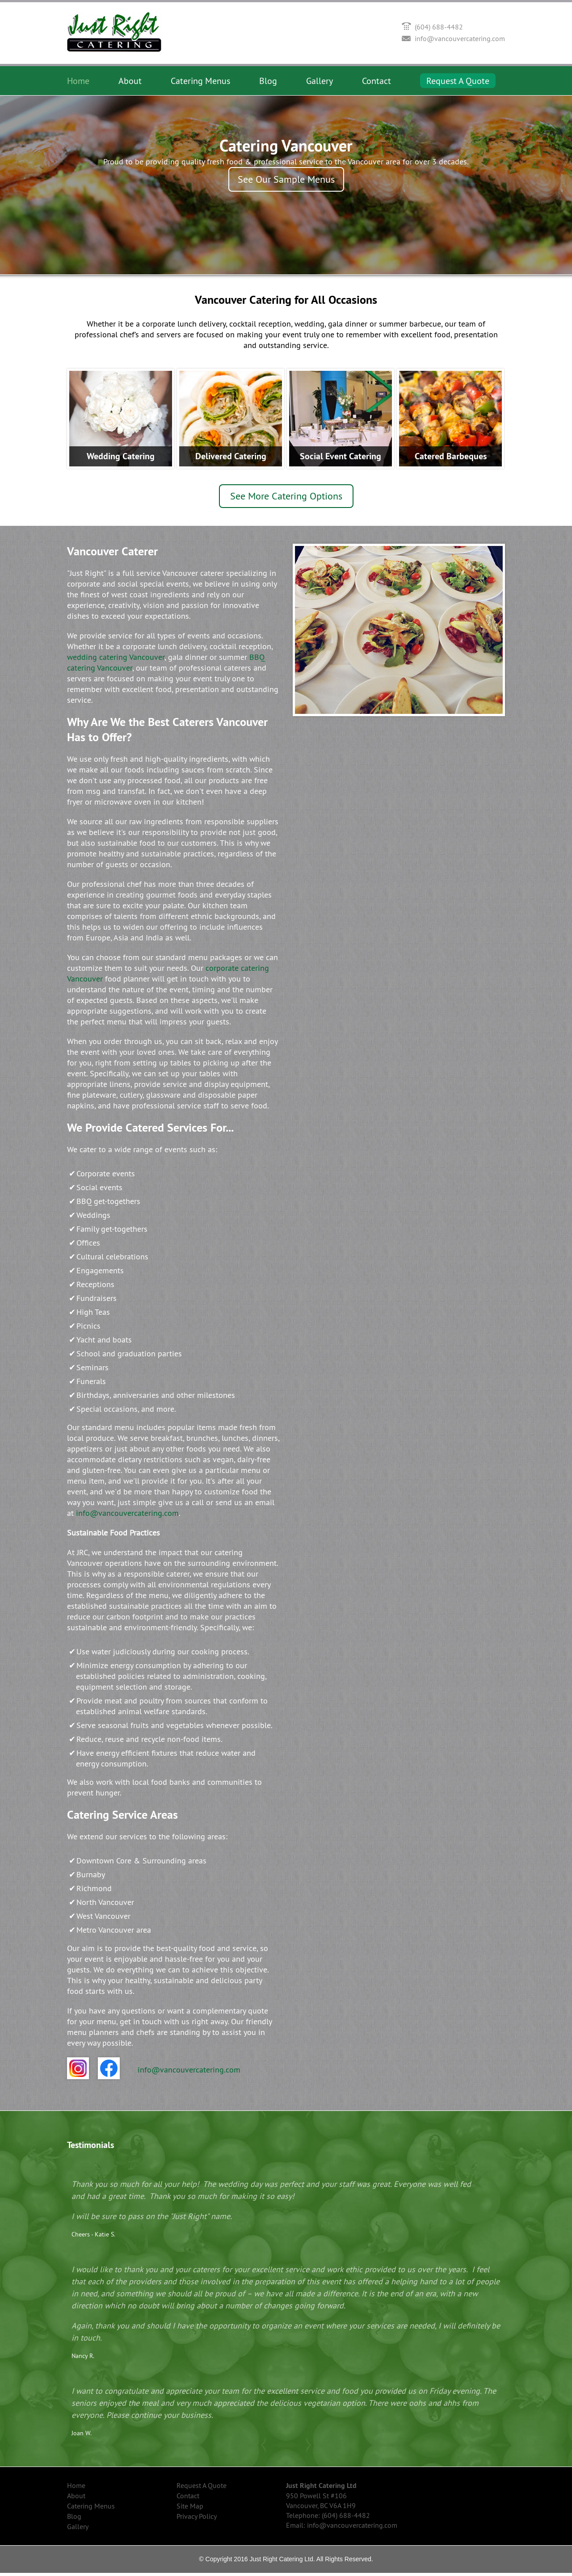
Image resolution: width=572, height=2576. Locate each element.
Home (78, 80)
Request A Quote (457, 80)
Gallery (319, 80)
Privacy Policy (197, 2519)
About (130, 80)
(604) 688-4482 (439, 26)
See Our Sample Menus (286, 179)
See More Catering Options (286, 498)
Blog (268, 80)
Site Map (190, 2509)
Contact (376, 80)
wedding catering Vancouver (115, 660)
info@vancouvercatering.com (460, 38)
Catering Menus (200, 80)
